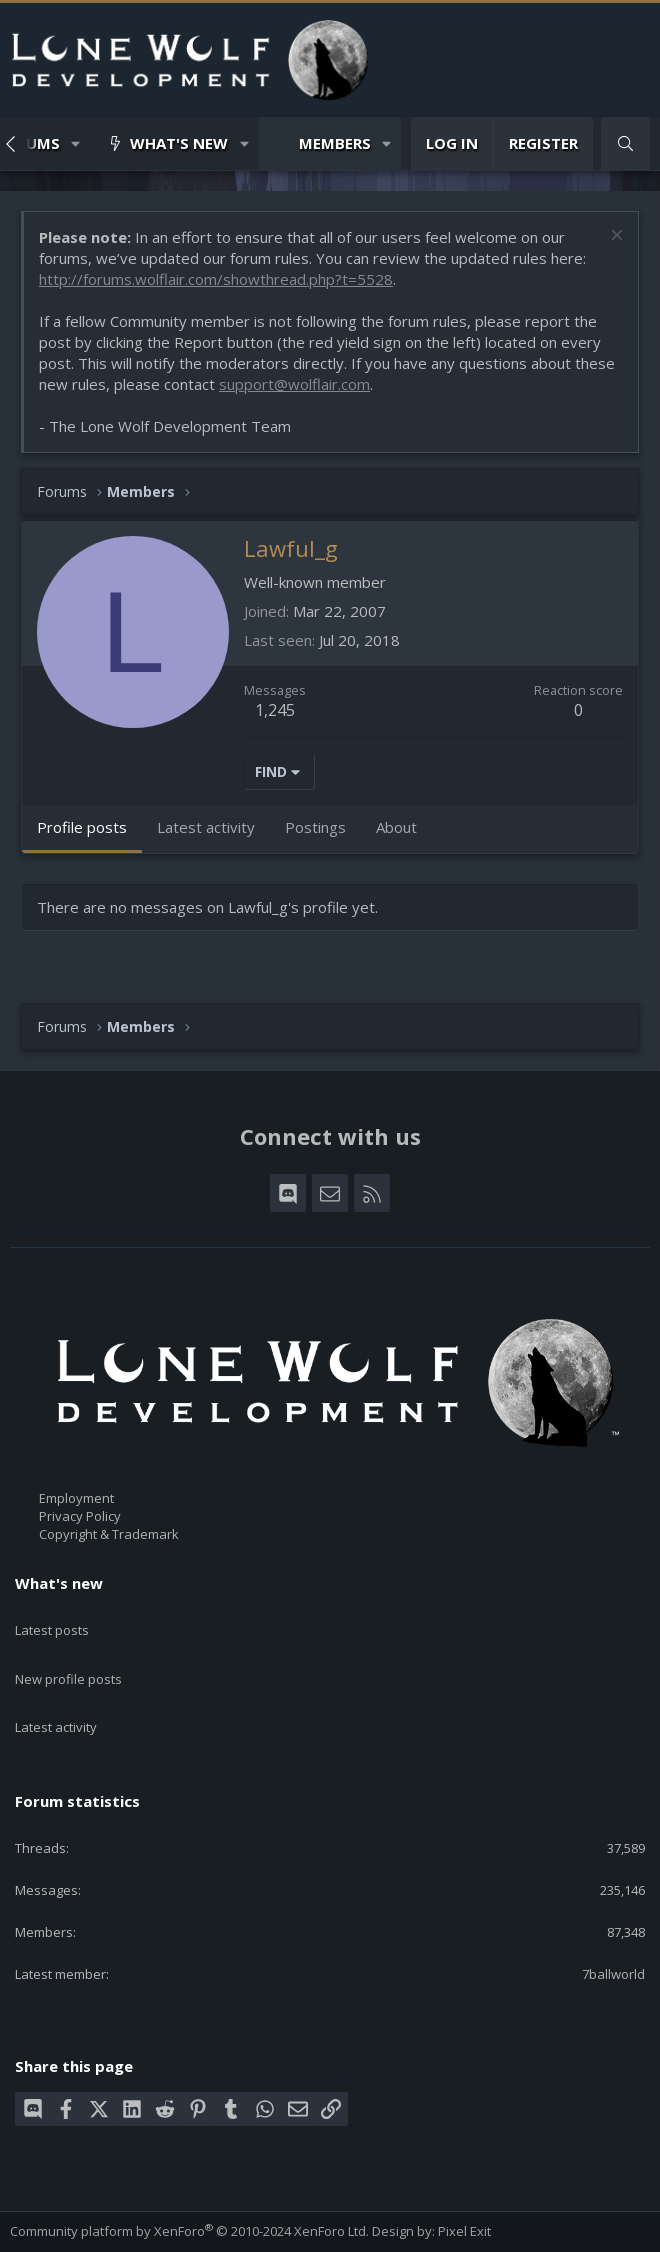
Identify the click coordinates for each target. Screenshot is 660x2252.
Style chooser (59, 2211)
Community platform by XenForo (189, 2183)
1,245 (275, 710)
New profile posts (68, 1655)
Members (335, 143)
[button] (76, 143)
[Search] (625, 143)
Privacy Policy (80, 1516)
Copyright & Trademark (109, 1535)
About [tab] (396, 827)
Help (301, 2229)
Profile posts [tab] (82, 827)
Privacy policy (235, 2229)
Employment (76, 1498)
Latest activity (56, 1691)
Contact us (42, 2229)
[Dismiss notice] (614, 237)
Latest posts (52, 1619)
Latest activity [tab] (206, 827)
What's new (179, 143)
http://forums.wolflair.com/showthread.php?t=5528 (216, 279)
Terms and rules (134, 2229)
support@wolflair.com (294, 384)
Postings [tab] (315, 827)
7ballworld (613, 1927)
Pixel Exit (464, 2183)
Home (343, 2229)
